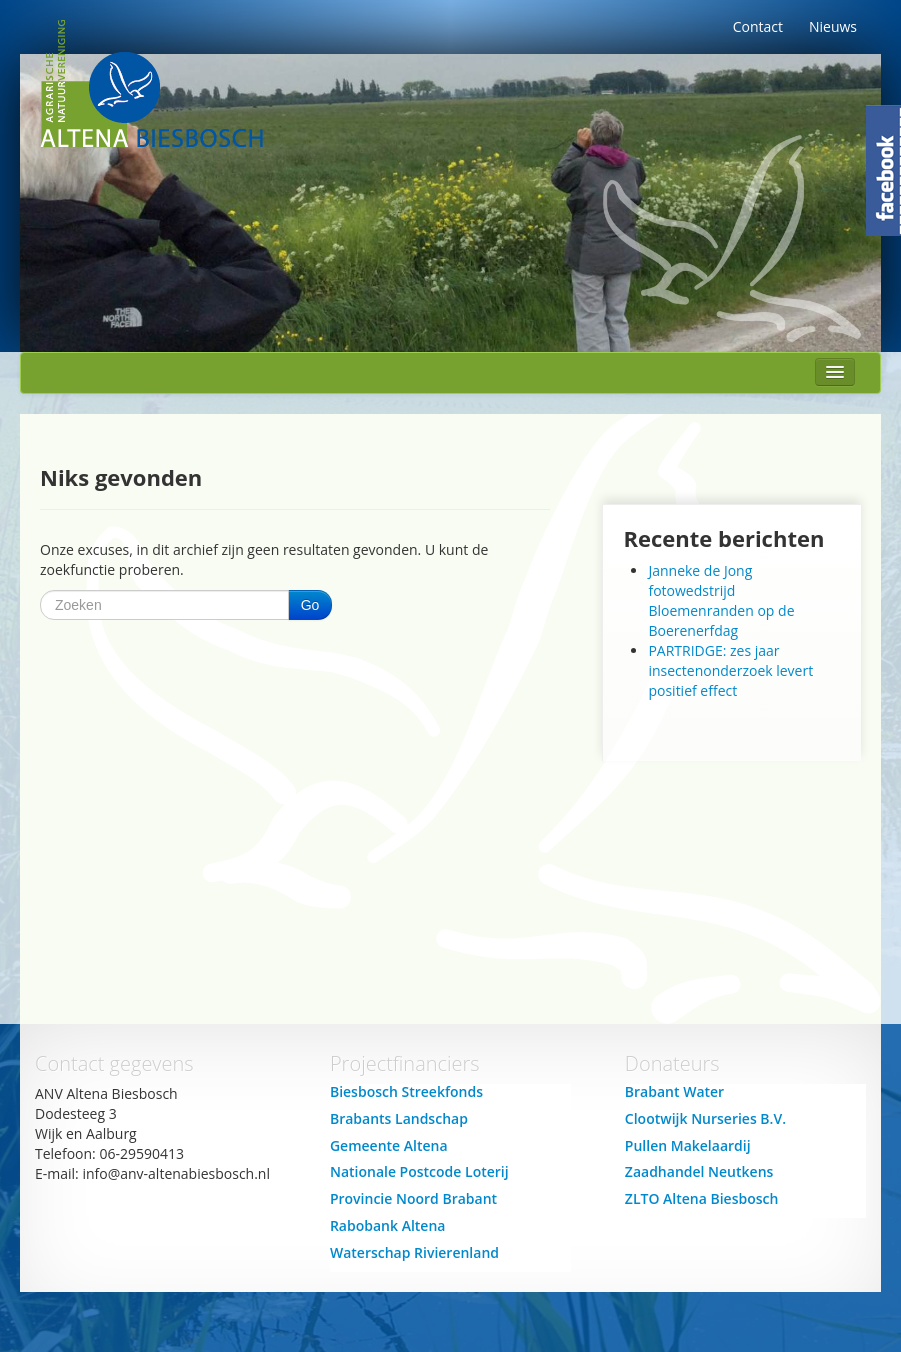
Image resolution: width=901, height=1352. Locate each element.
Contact (758, 26)
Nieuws (833, 26)
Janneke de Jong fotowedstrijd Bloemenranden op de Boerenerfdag (721, 600)
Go (310, 605)
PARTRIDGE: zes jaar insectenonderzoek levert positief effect (730, 670)
